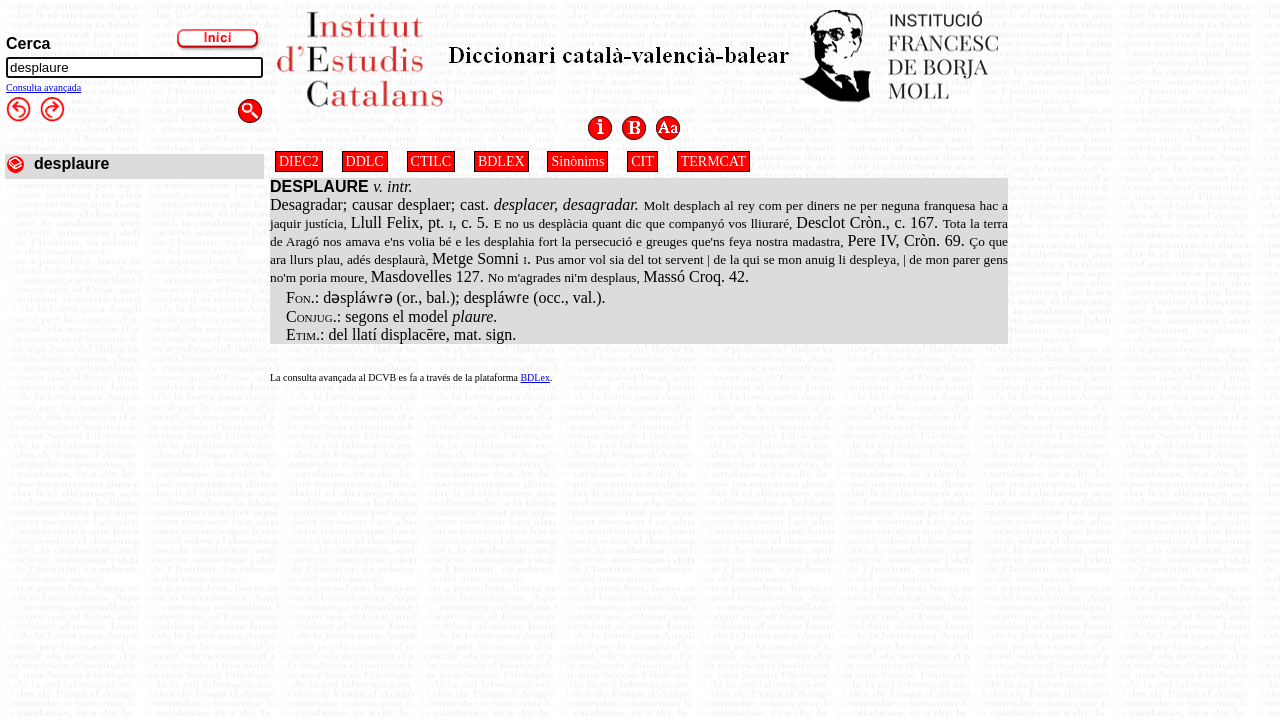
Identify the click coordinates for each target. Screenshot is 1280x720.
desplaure (72, 163)
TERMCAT (713, 161)
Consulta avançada (43, 87)
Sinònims (577, 161)
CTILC (431, 161)
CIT (642, 161)
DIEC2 (299, 161)
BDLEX (501, 161)
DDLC (365, 161)
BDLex (534, 377)
